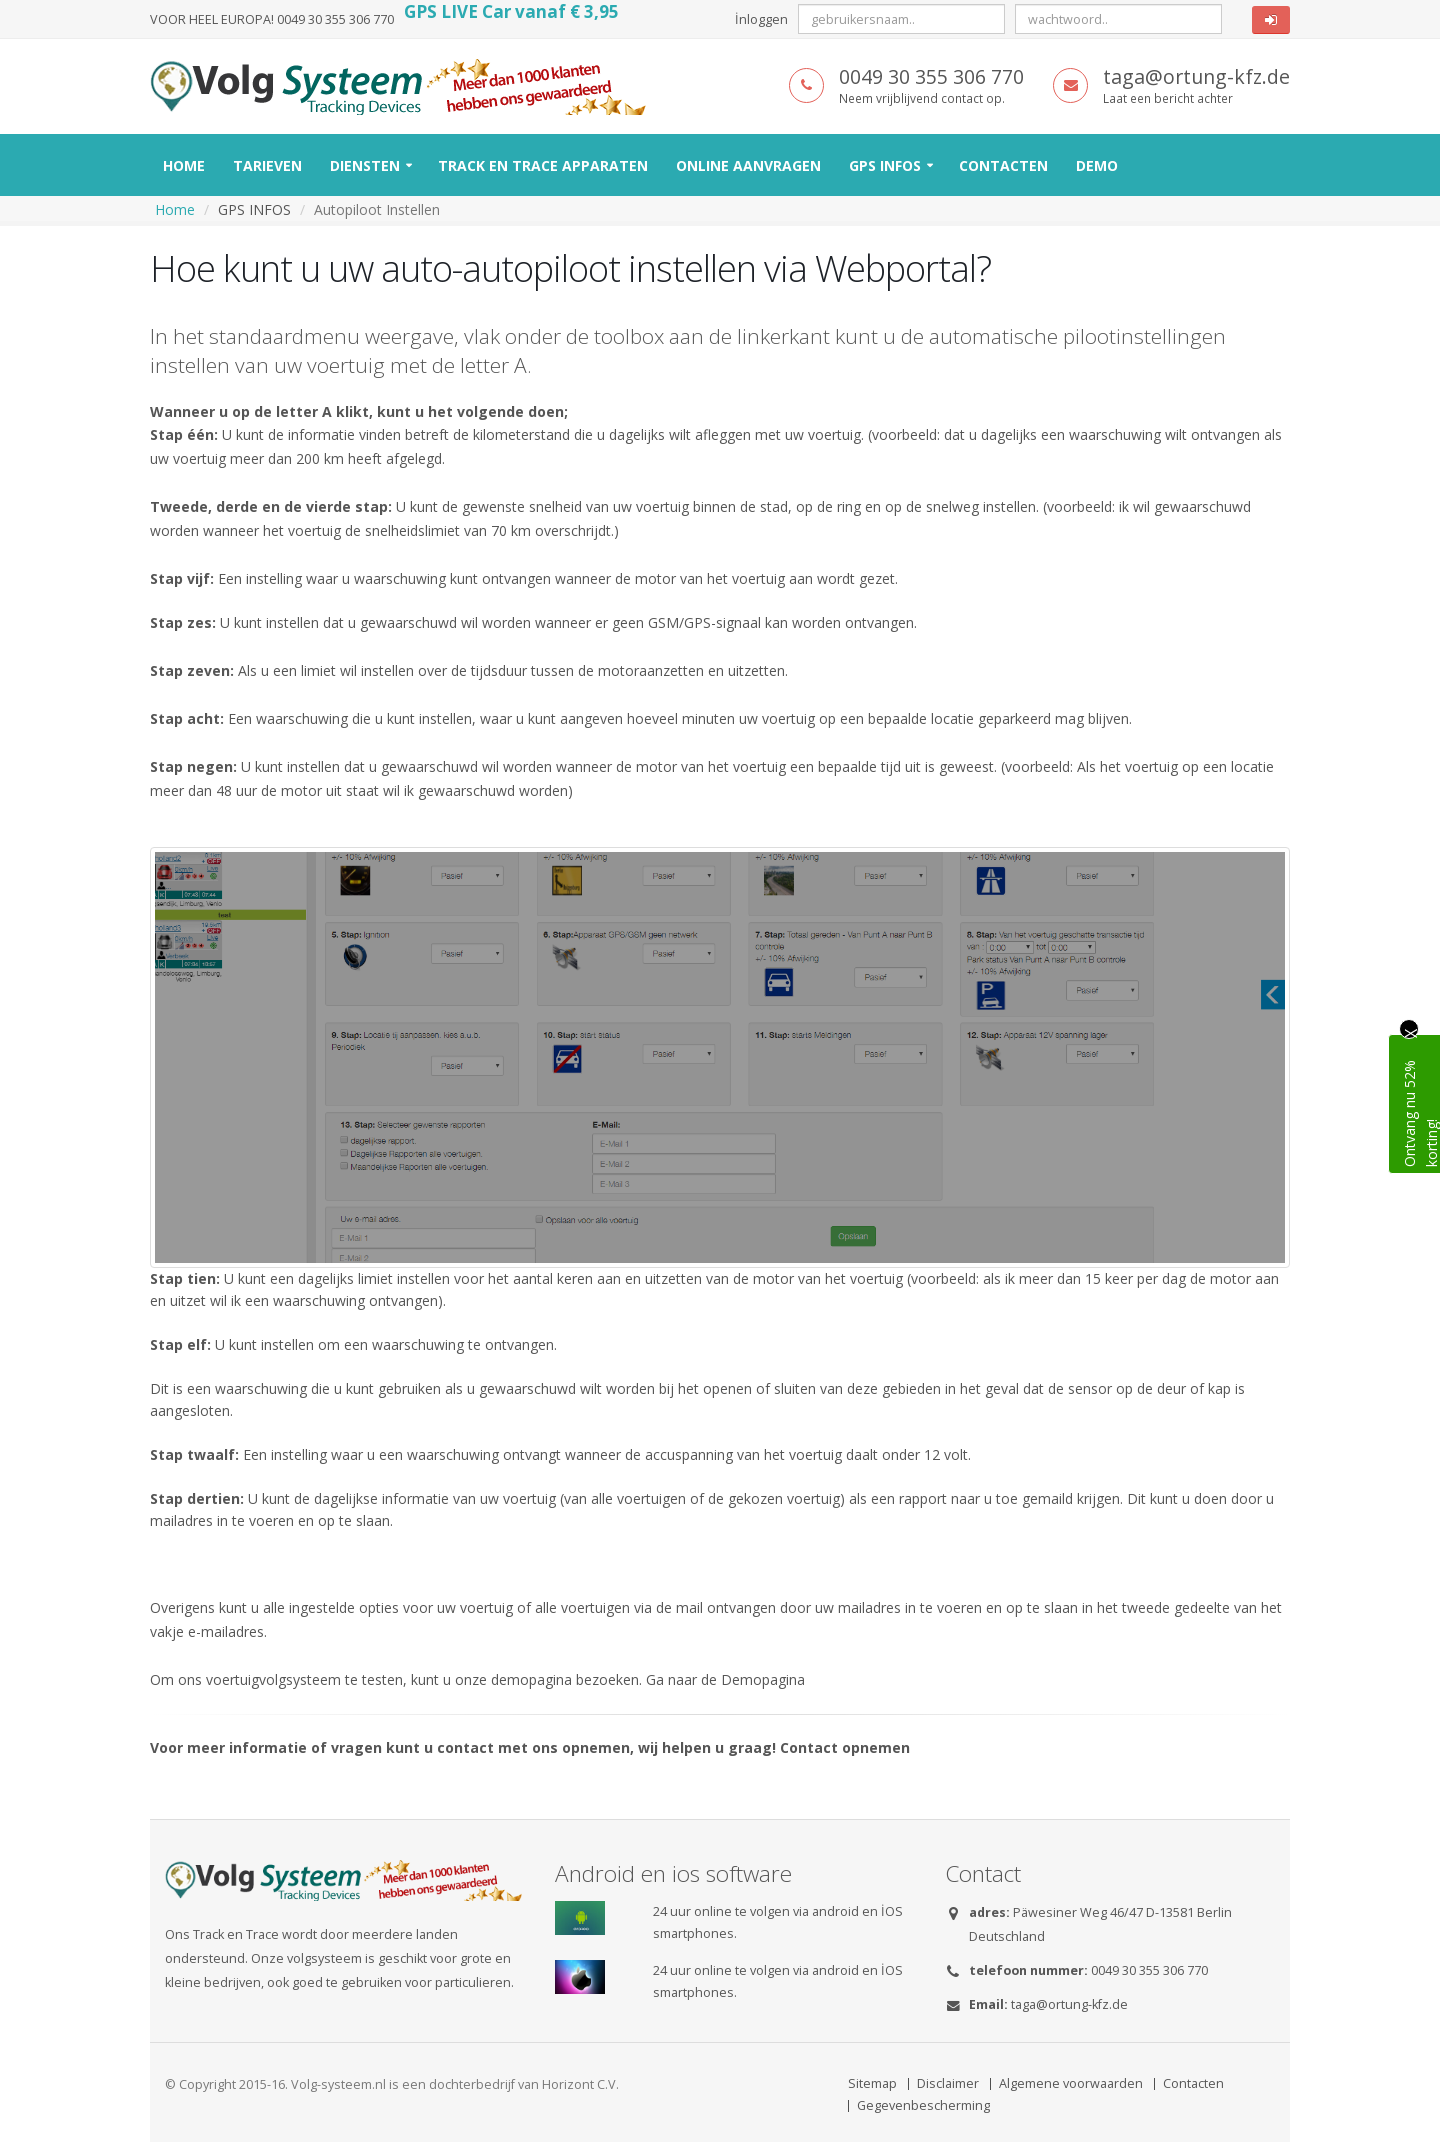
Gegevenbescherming (923, 2105)
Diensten (365, 165)
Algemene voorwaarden (1071, 2083)
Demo (1097, 165)
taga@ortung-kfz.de (1069, 2004)
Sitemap (872, 2083)
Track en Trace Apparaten (543, 165)
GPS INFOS (885, 165)
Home (184, 165)
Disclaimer (948, 2083)
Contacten (1003, 165)
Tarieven (267, 165)
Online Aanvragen (748, 165)
